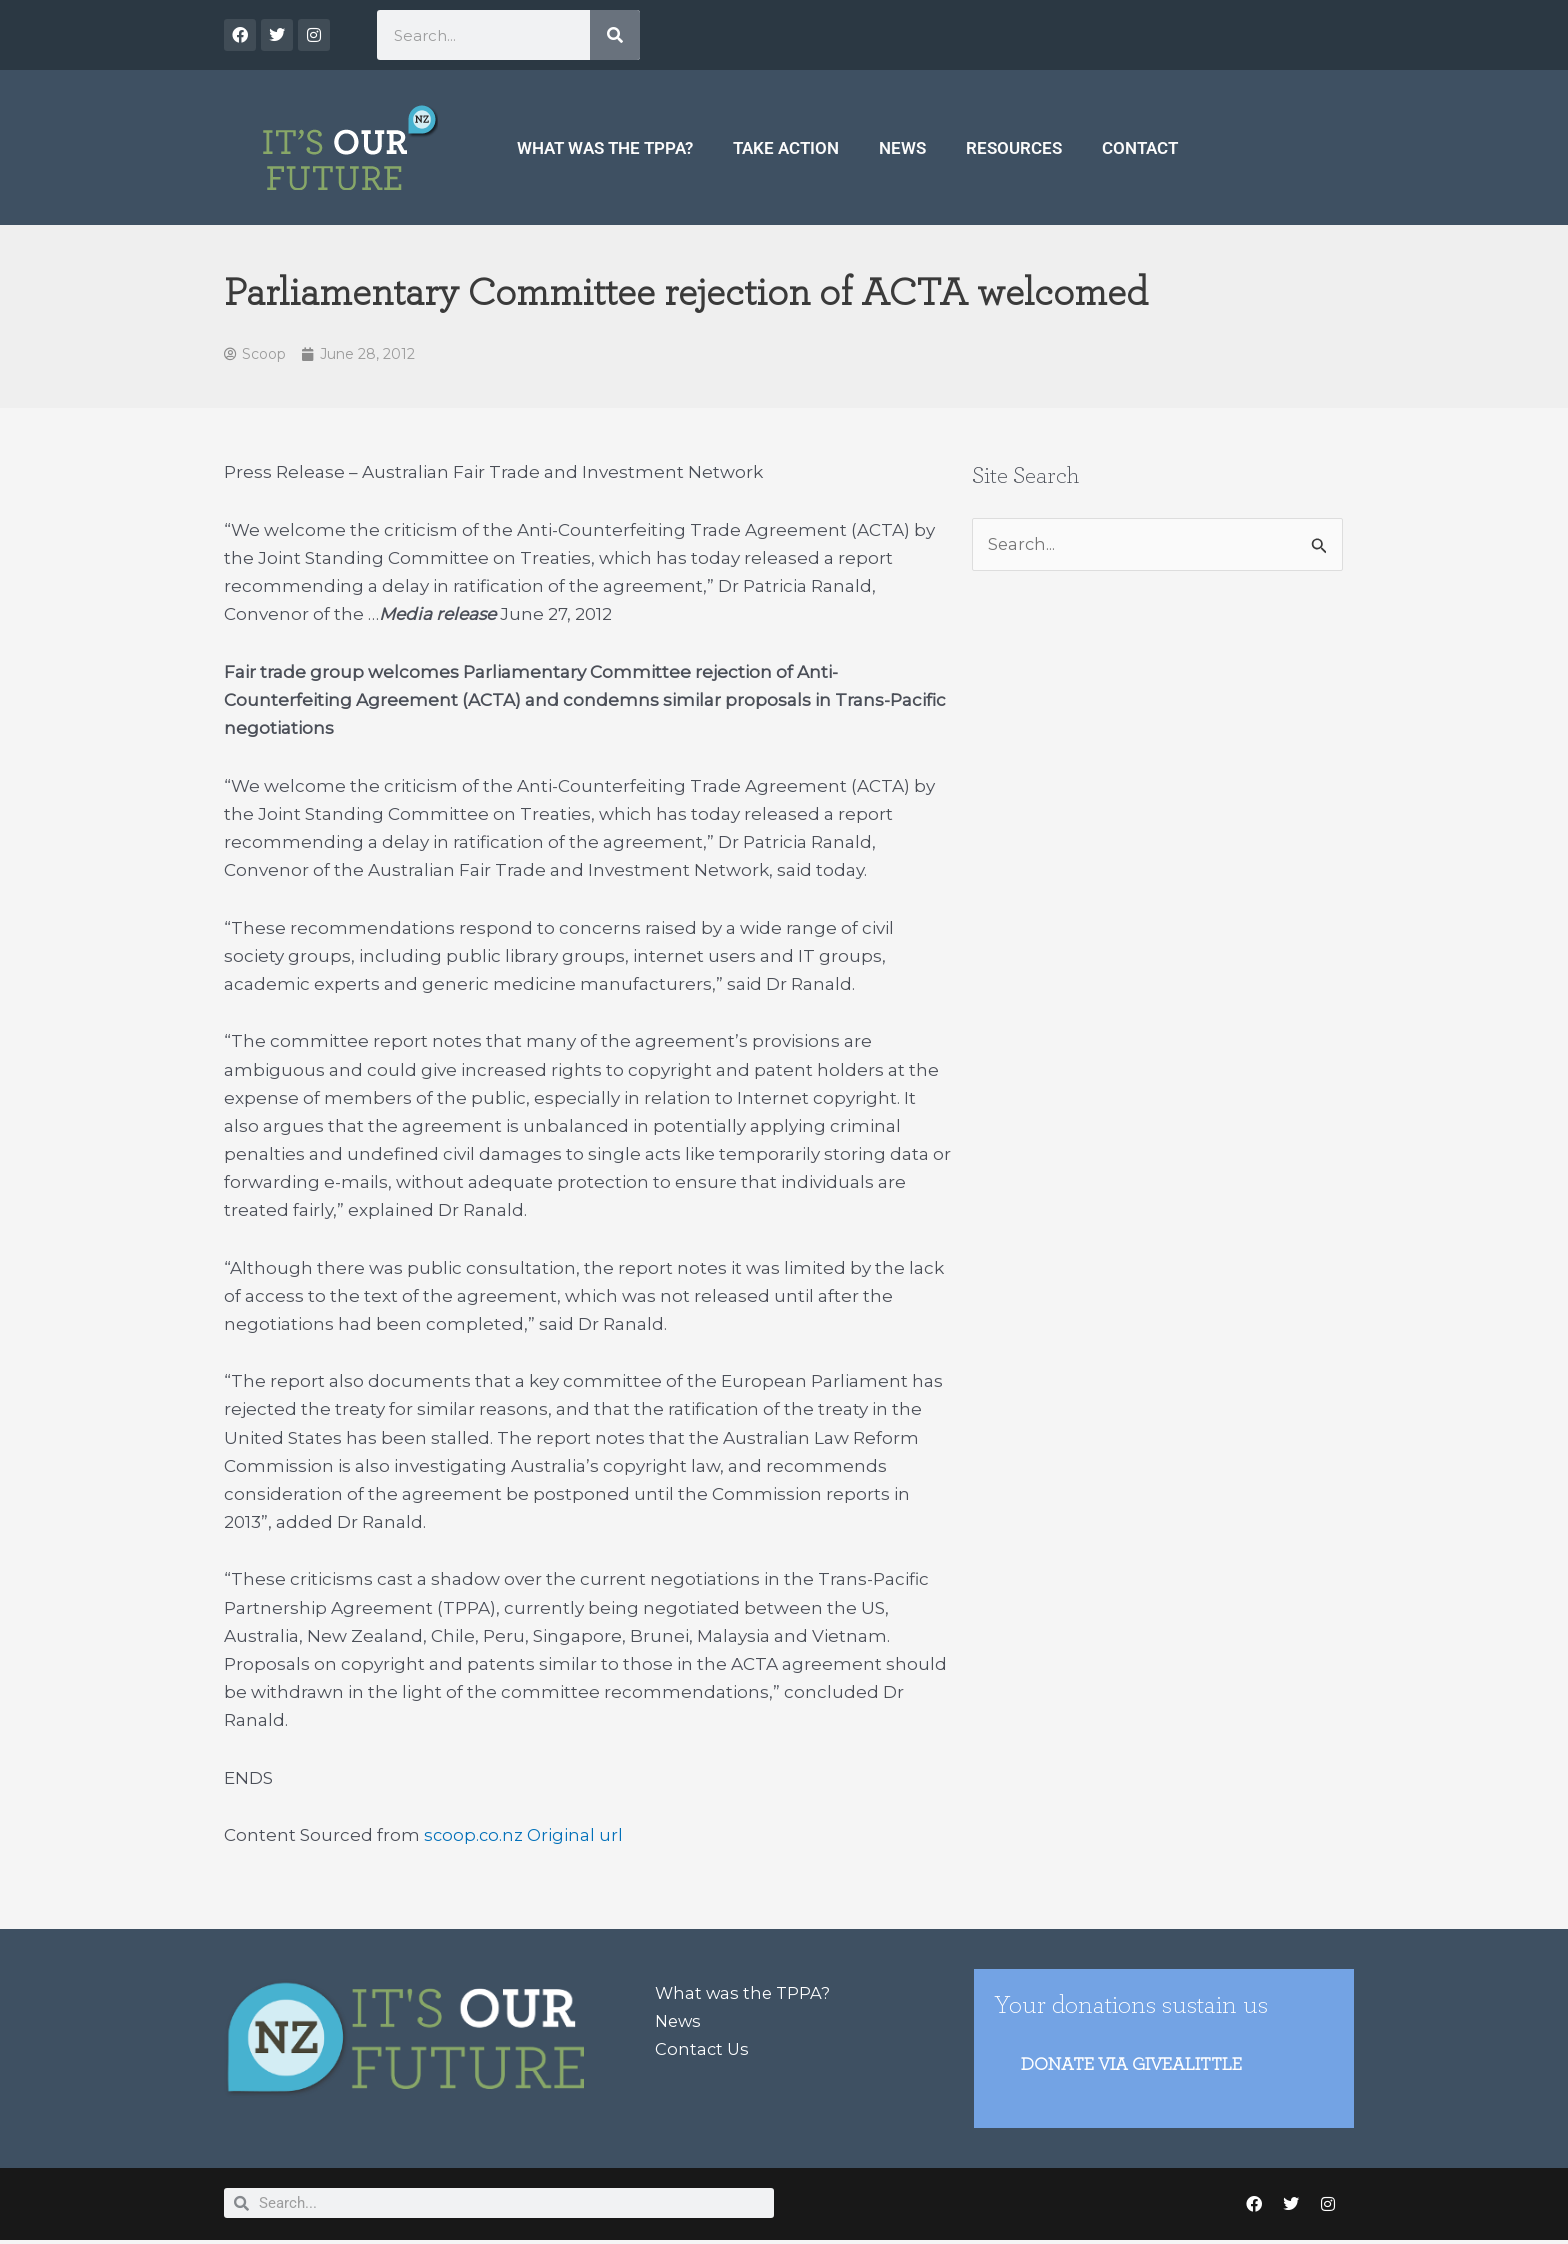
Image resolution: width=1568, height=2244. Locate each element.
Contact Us (703, 2050)
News (902, 148)
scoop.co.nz (474, 1836)
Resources (1014, 148)
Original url (577, 1836)
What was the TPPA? (605, 148)
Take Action (786, 148)
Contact (1140, 148)
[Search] (615, 35)
